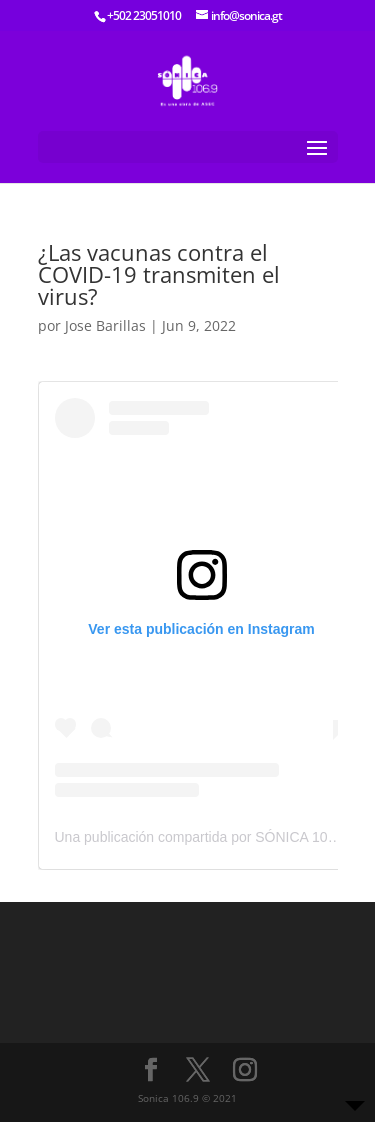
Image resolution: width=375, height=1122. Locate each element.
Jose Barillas (105, 325)
